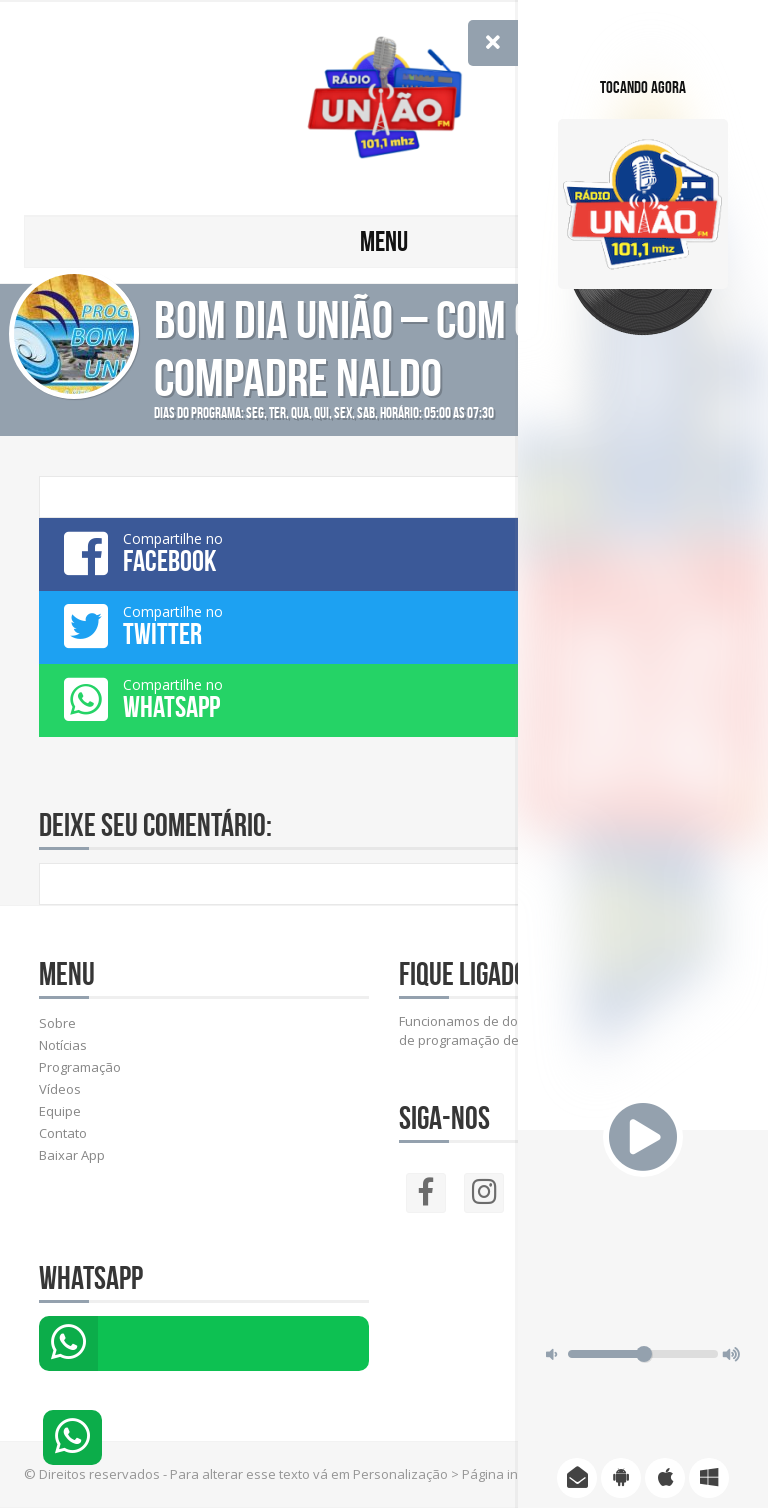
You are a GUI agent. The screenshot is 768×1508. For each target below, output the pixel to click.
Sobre (57, 1023)
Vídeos (60, 1089)
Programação (80, 1067)
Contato (63, 1133)
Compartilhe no (384, 553)
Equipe (60, 1111)
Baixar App (72, 1155)
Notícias (63, 1045)
